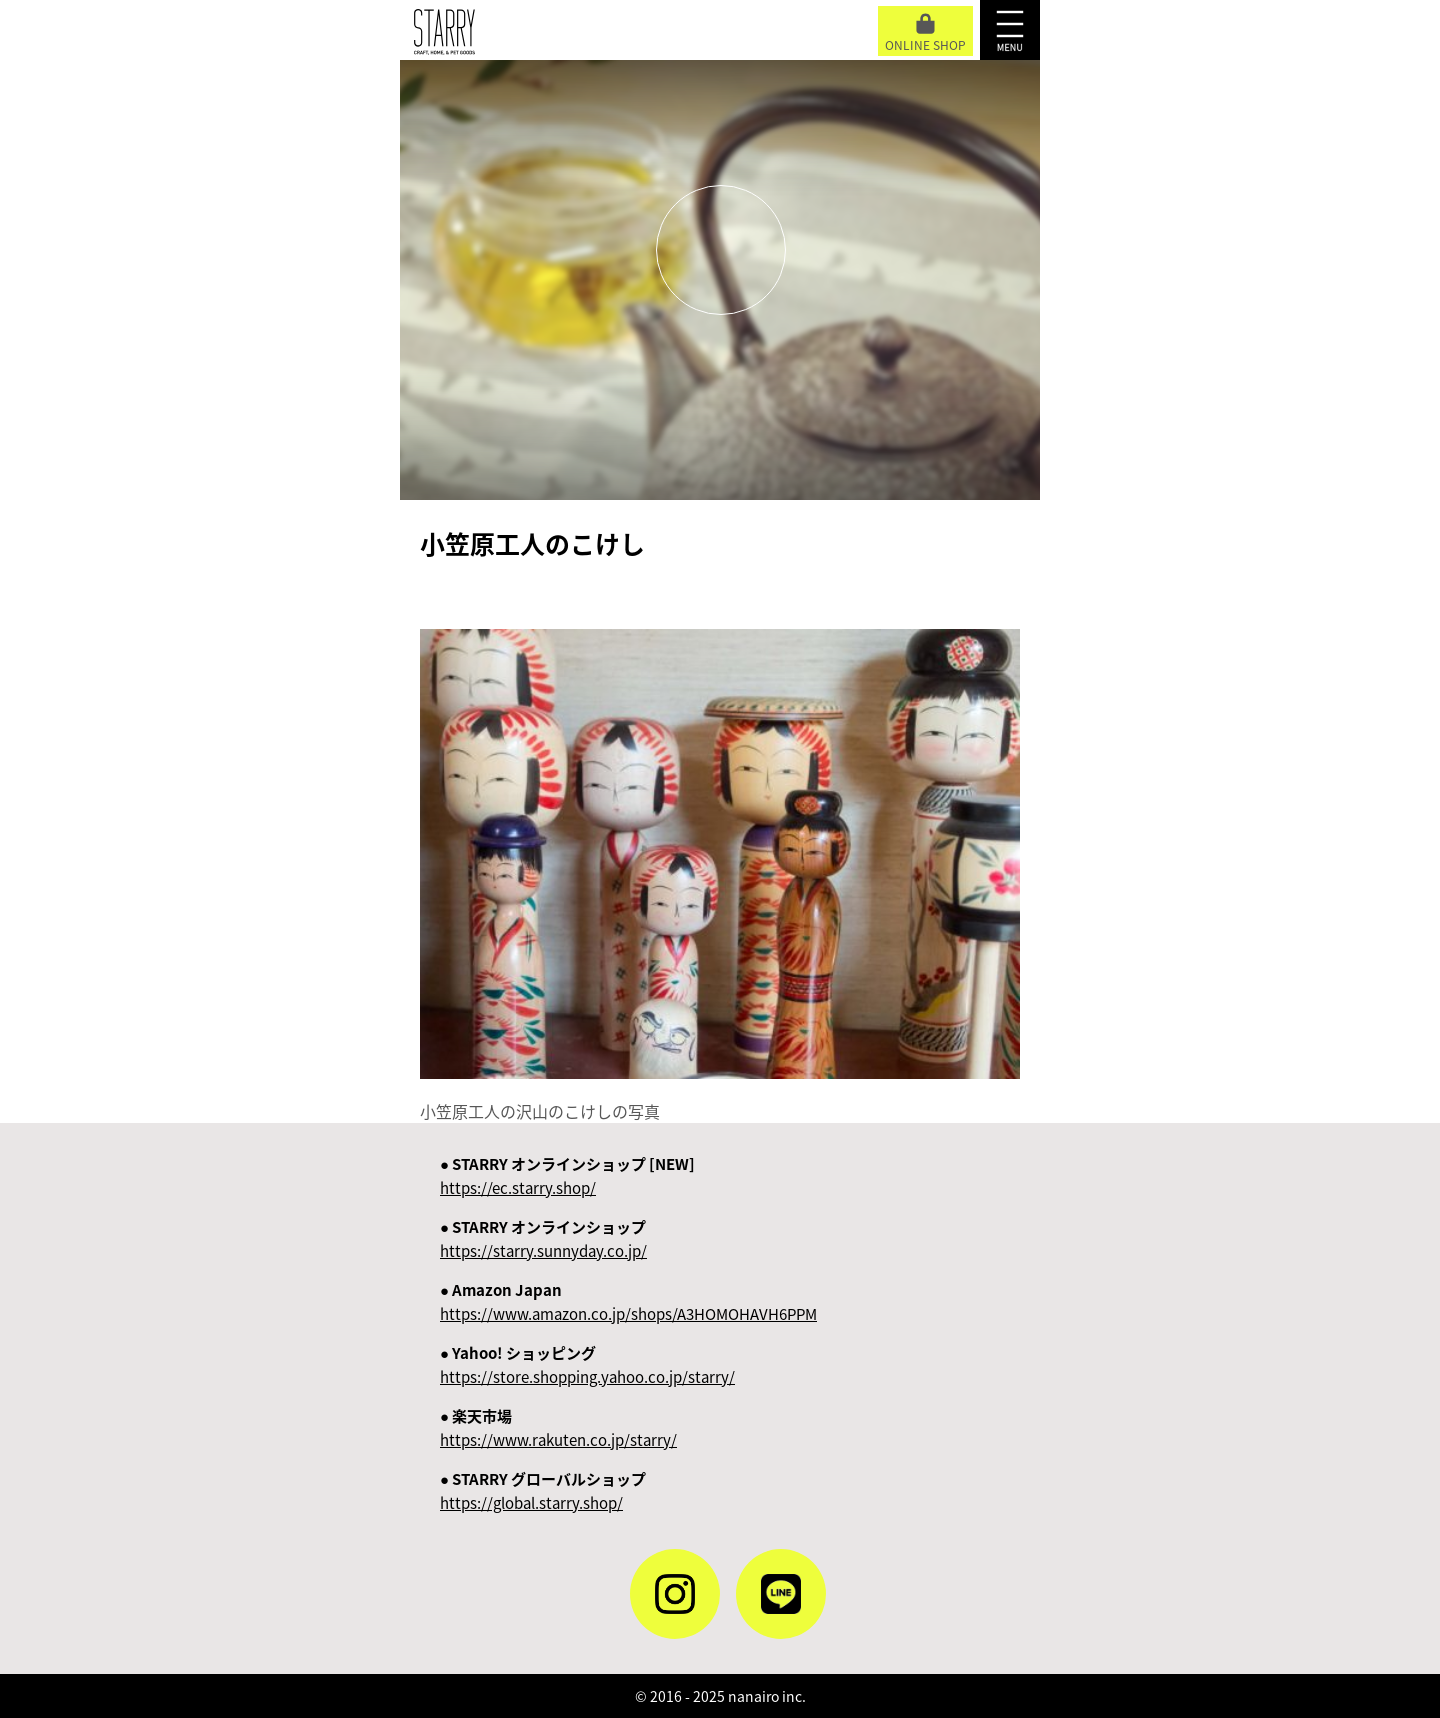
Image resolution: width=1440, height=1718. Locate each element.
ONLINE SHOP (925, 33)
